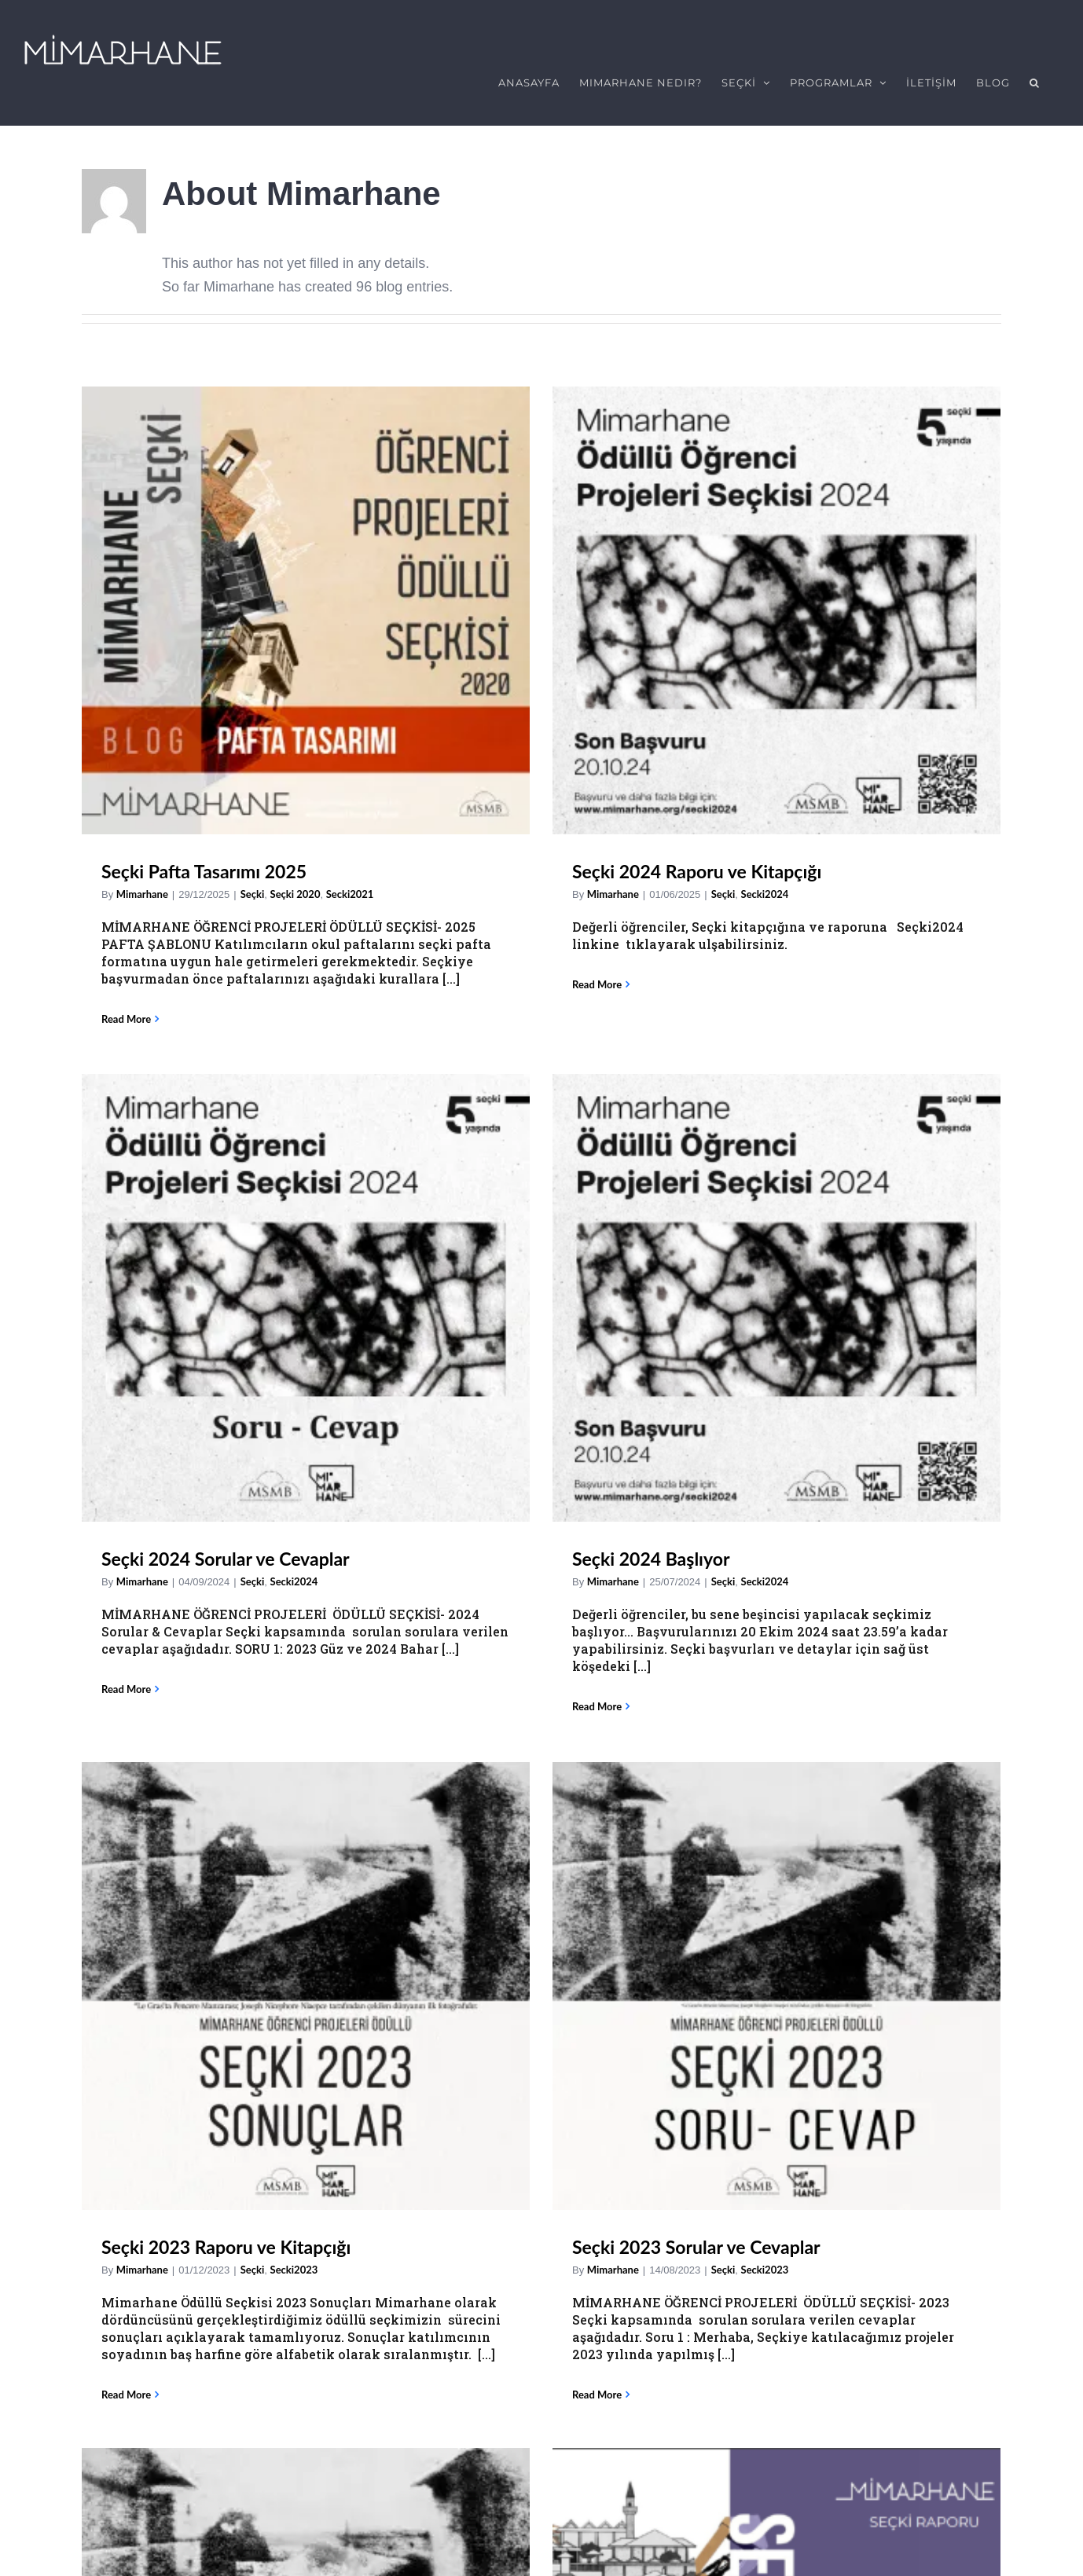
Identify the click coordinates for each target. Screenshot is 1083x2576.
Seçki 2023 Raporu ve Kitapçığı (226, 1578)
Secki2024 (701, 978)
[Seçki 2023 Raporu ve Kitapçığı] (306, 1317)
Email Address (72, 2519)
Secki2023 (294, 1601)
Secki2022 (969, 1695)
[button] (1035, 82)
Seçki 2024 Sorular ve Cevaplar (632, 955)
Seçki (252, 884)
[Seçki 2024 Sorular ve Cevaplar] (712, 694)
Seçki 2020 (295, 884)
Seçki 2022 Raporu (851, 1673)
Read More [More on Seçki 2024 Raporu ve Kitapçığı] (393, 974)
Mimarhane (142, 884)
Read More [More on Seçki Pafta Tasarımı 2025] (126, 1008)
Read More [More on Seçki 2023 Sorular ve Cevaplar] (393, 1726)
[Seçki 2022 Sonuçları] (306, 2033)
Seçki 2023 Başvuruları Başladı (630, 1673)
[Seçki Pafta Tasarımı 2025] (306, 600)
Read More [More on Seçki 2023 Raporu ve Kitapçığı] (126, 1726)
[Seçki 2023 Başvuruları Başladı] (712, 1412)
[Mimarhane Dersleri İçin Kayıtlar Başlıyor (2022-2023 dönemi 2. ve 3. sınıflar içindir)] (573, 2034)
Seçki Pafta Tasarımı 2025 (204, 861)
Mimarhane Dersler (552, 2342)
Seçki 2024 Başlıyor (855, 955)
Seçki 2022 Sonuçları (185, 2293)
